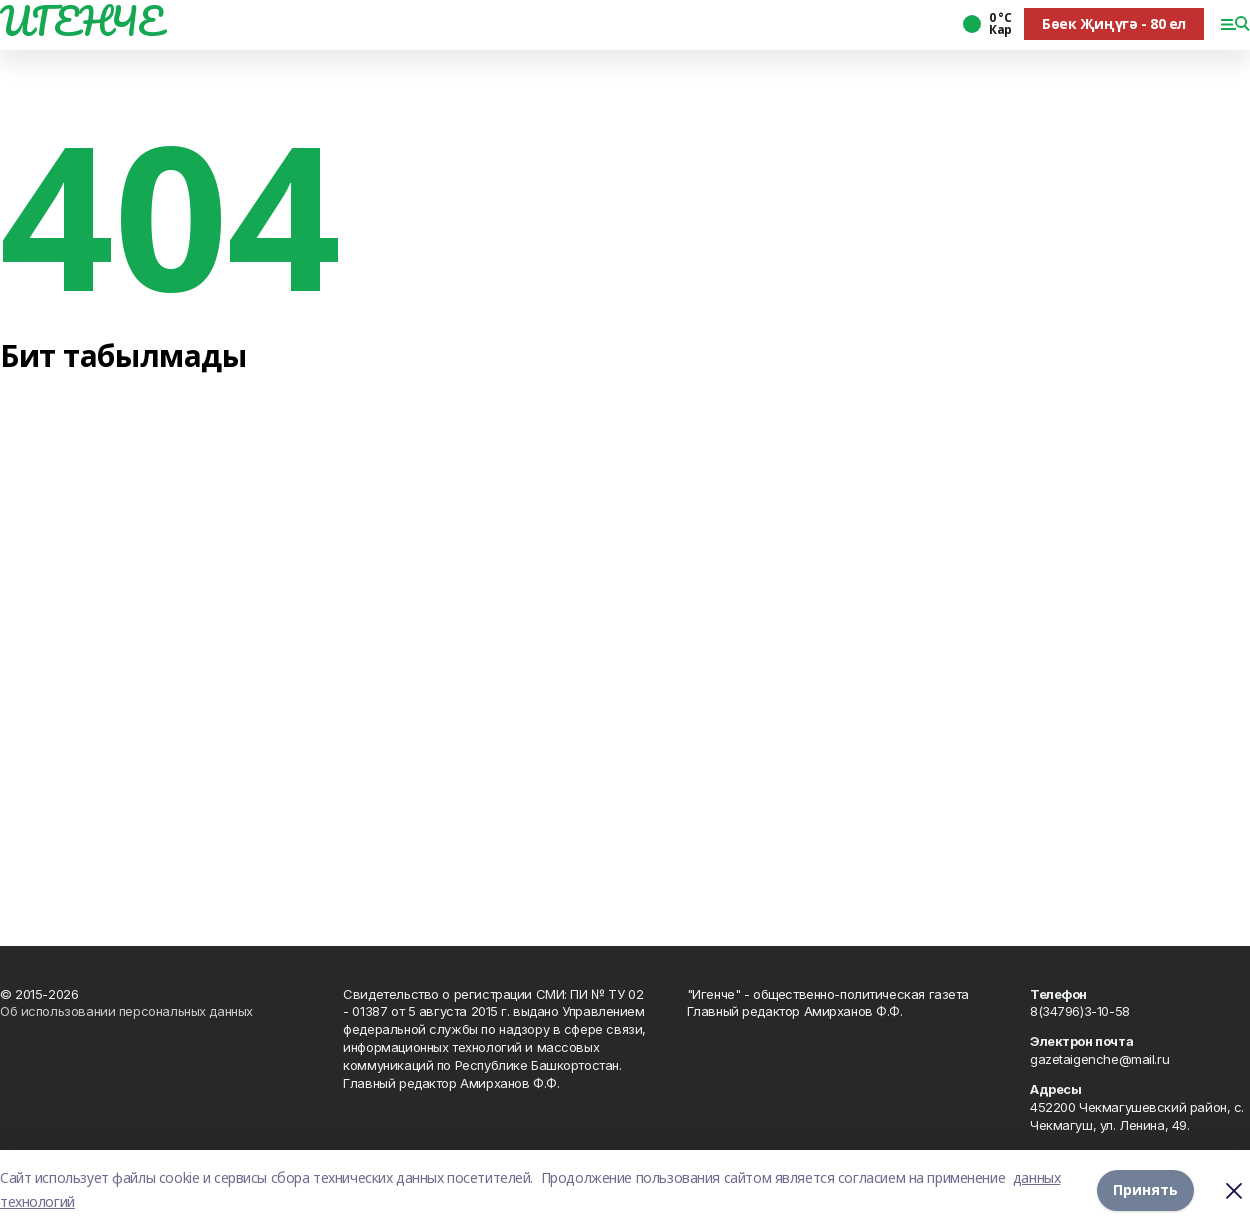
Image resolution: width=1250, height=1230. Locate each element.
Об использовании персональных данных (126, 1011)
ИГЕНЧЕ (81, 21)
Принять (1145, 1189)
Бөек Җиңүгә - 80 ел (1114, 23)
